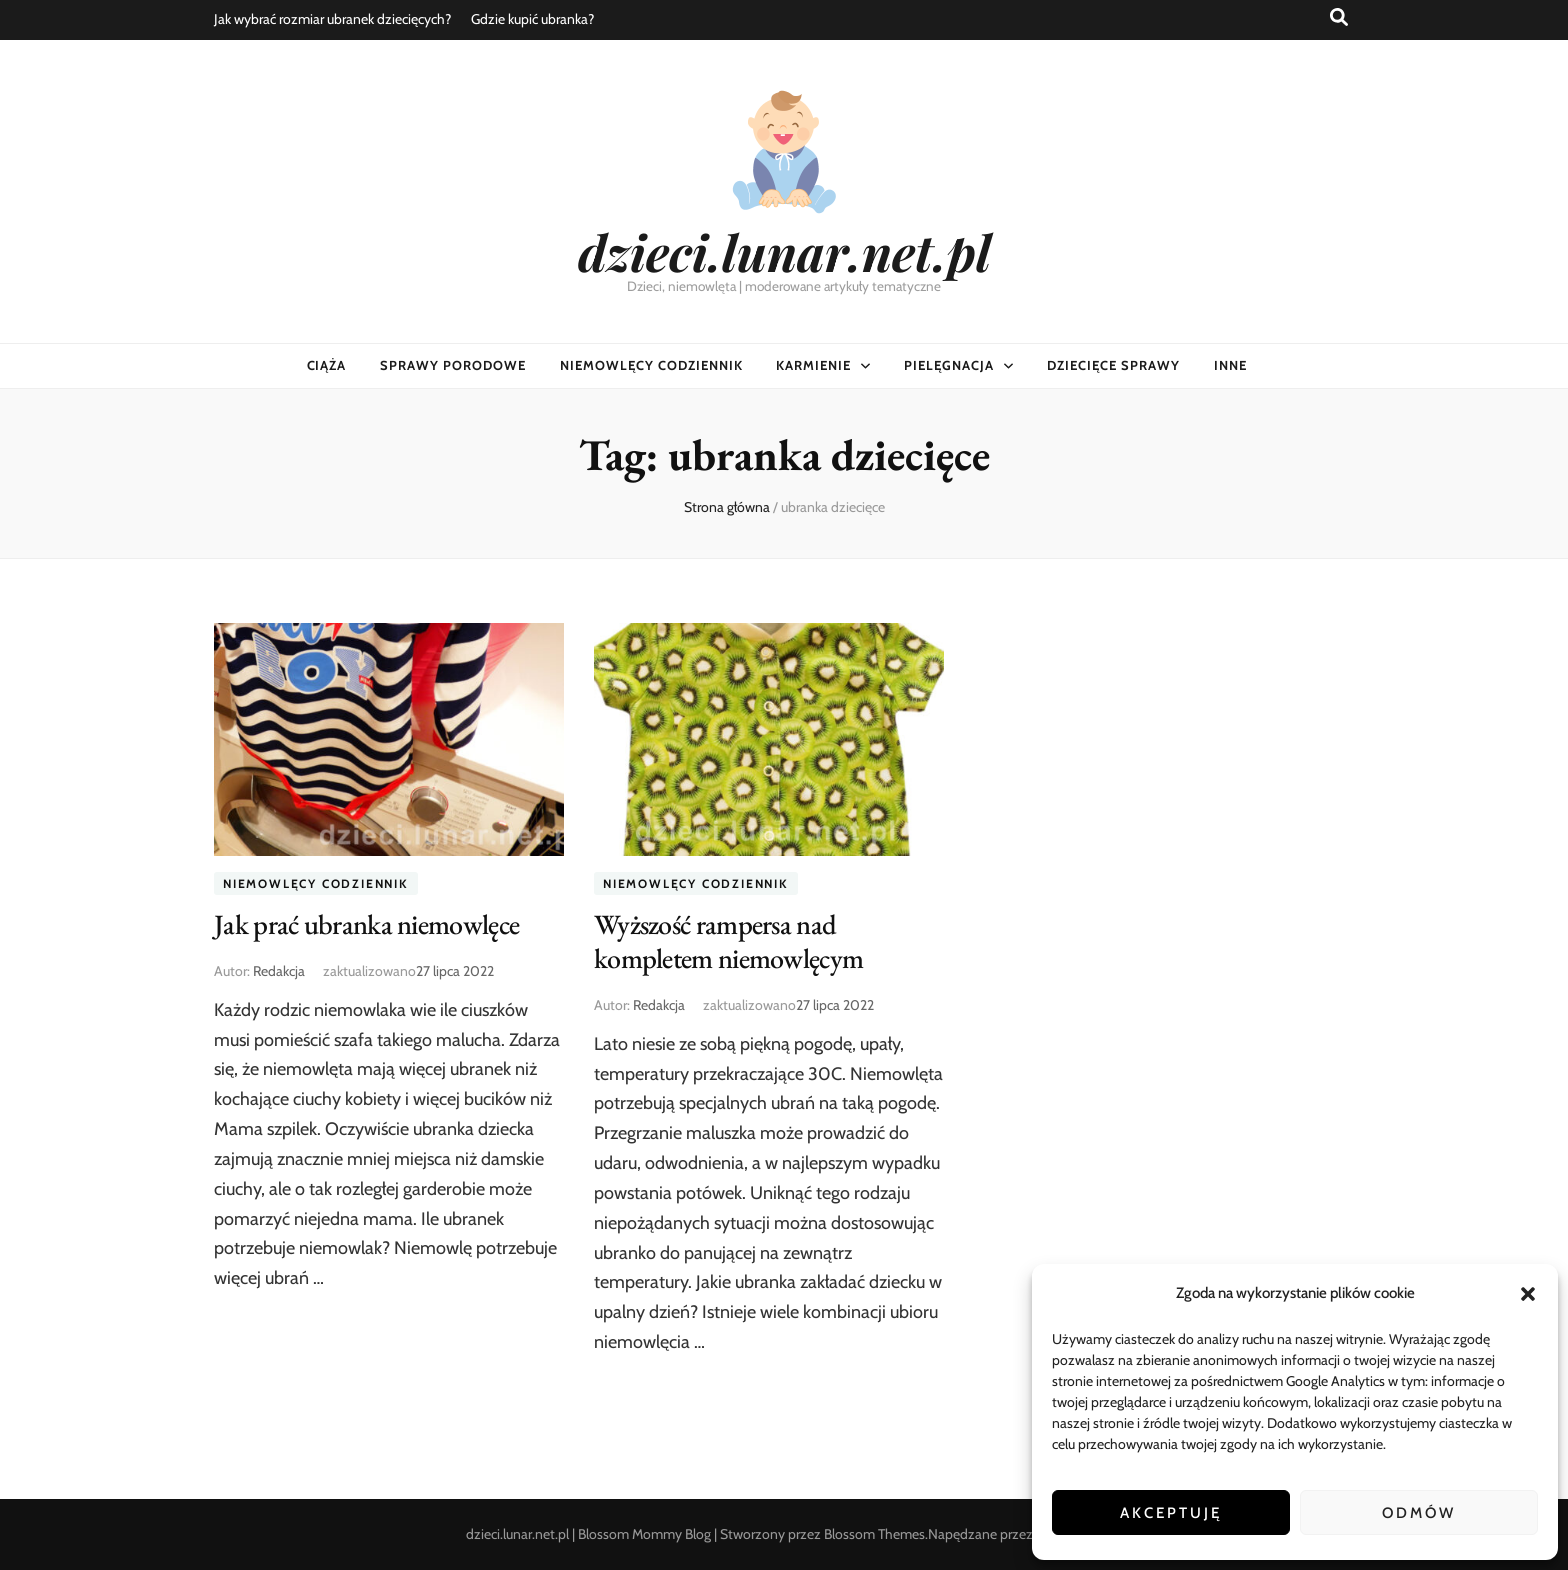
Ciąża (327, 365)
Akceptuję (1171, 1513)
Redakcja (279, 971)
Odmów (1419, 1513)
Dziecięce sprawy (1113, 365)
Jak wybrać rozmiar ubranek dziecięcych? (332, 19)
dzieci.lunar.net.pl (784, 251)
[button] (1528, 1294)
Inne (1230, 365)
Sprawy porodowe (453, 365)
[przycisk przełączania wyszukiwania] (1339, 17)
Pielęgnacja (949, 365)
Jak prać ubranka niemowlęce (366, 924)
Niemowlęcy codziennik (651, 365)
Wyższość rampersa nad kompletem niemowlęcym (728, 941)
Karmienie (813, 365)
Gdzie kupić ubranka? (532, 19)
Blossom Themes (874, 1534)
